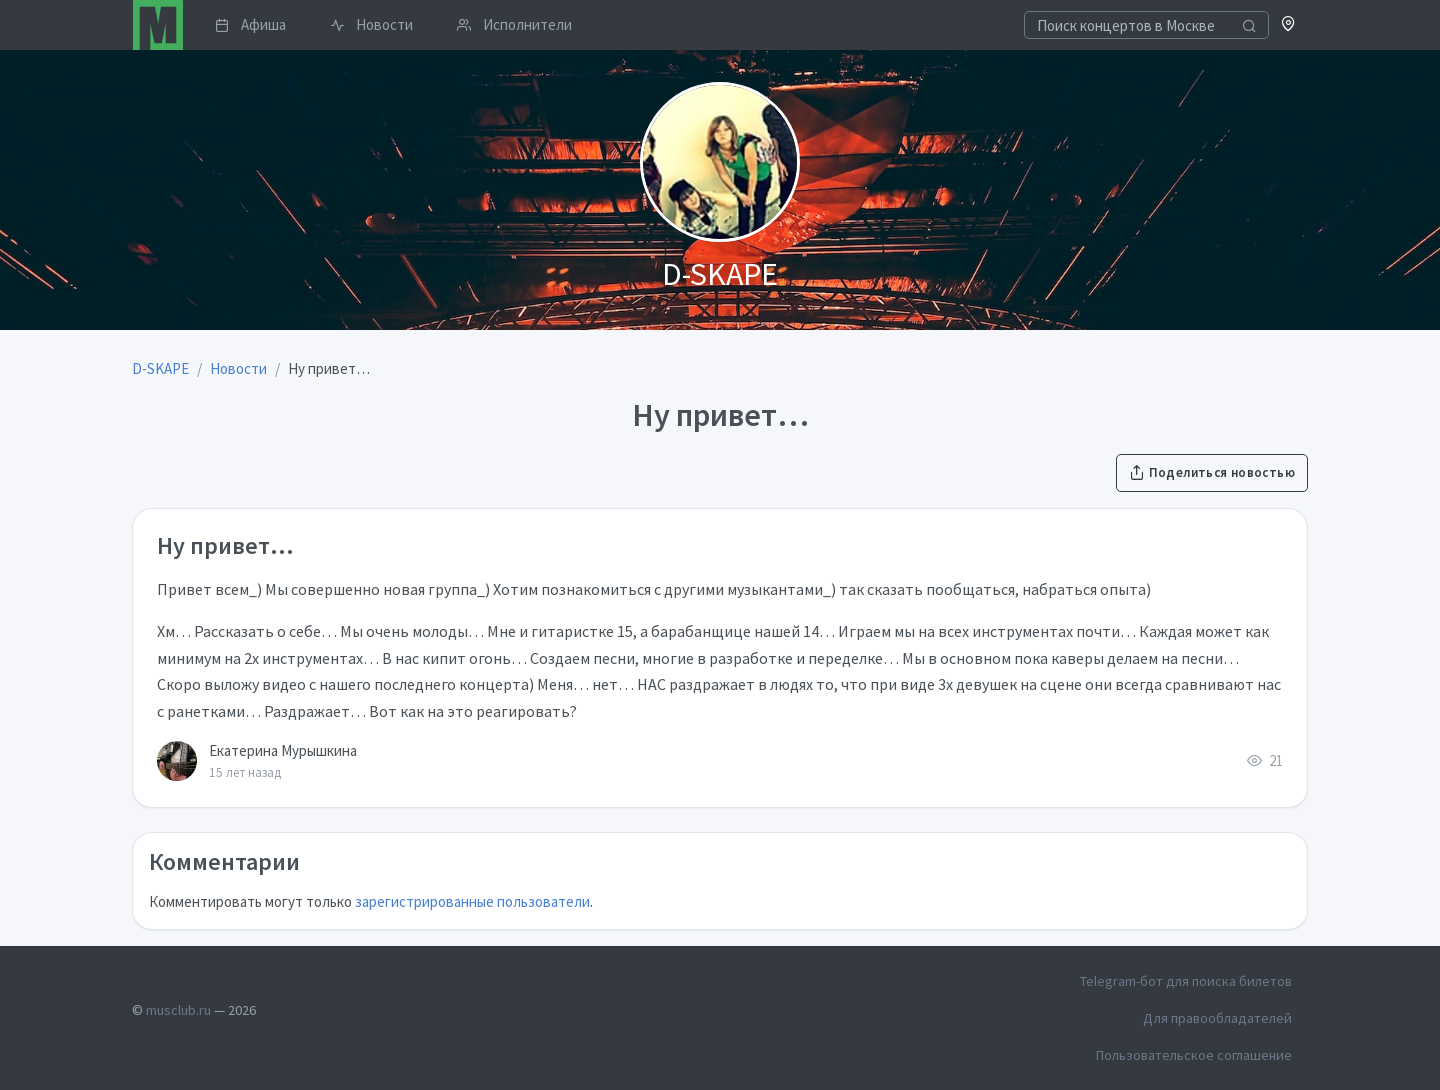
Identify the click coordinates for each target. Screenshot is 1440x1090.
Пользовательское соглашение (1194, 1055)
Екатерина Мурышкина (283, 750)
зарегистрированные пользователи (472, 901)
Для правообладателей (1217, 1018)
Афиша (250, 24)
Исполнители (514, 24)
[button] (1288, 25)
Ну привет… (225, 545)
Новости (371, 24)
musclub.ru (178, 1010)
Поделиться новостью (1212, 472)
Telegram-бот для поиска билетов (1186, 981)
